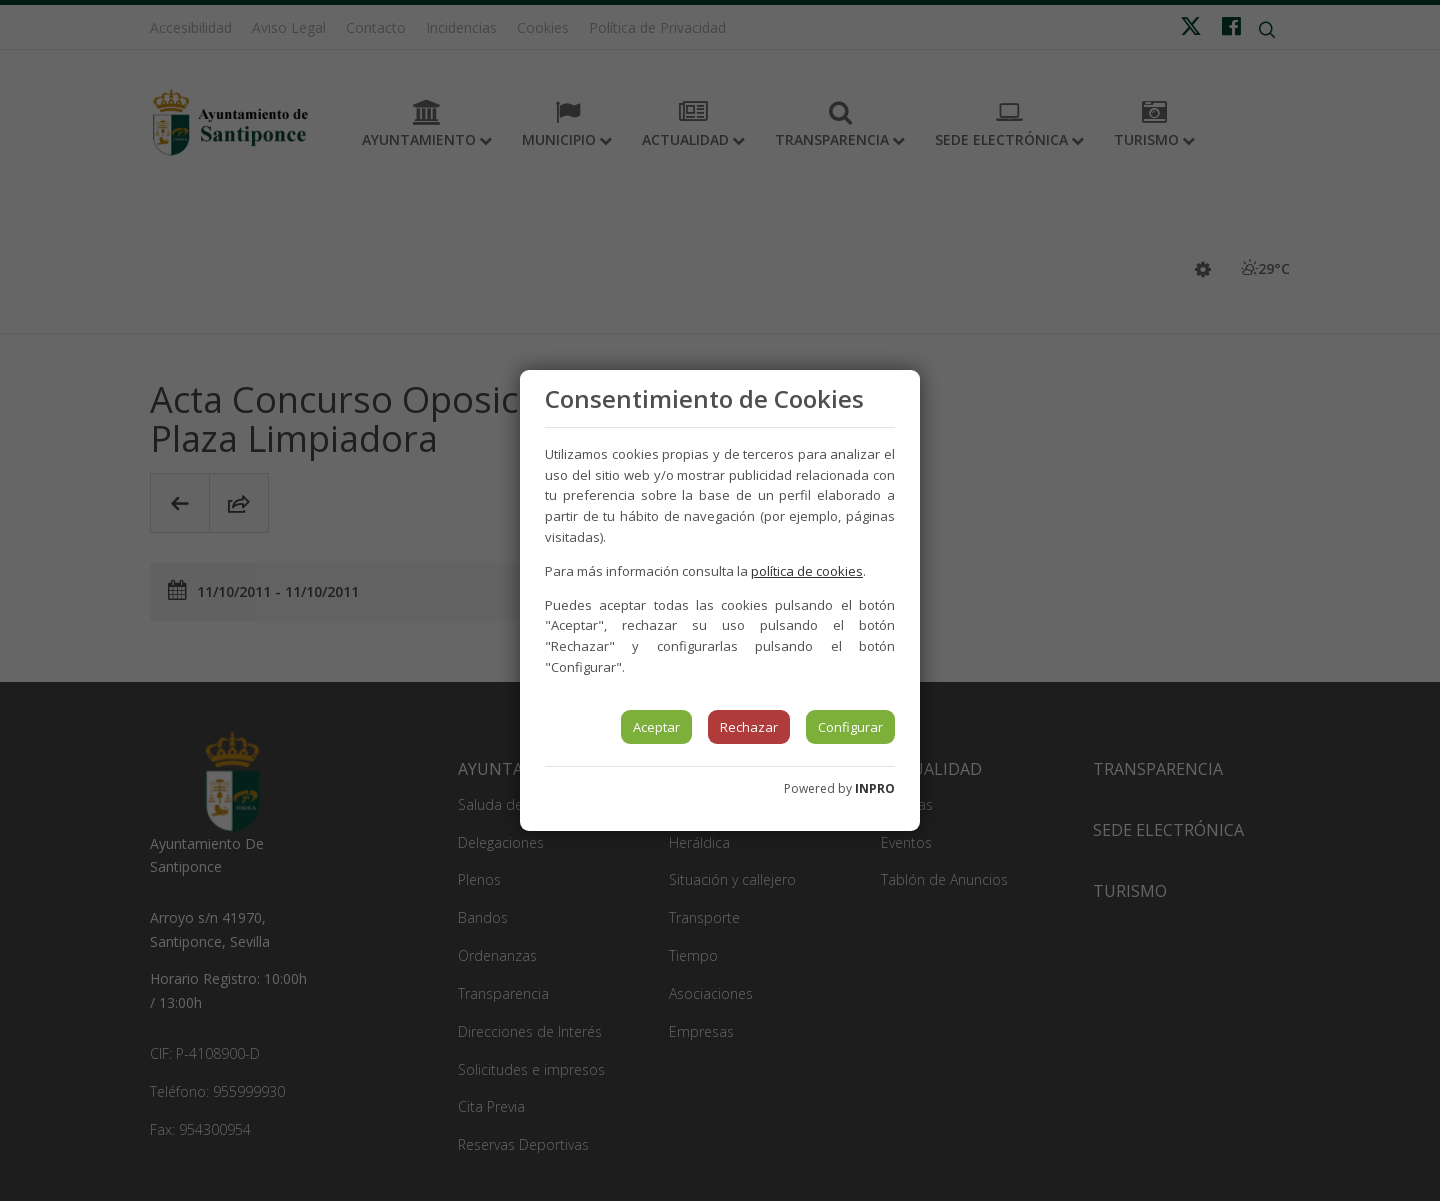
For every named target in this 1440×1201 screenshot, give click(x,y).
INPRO (875, 788)
